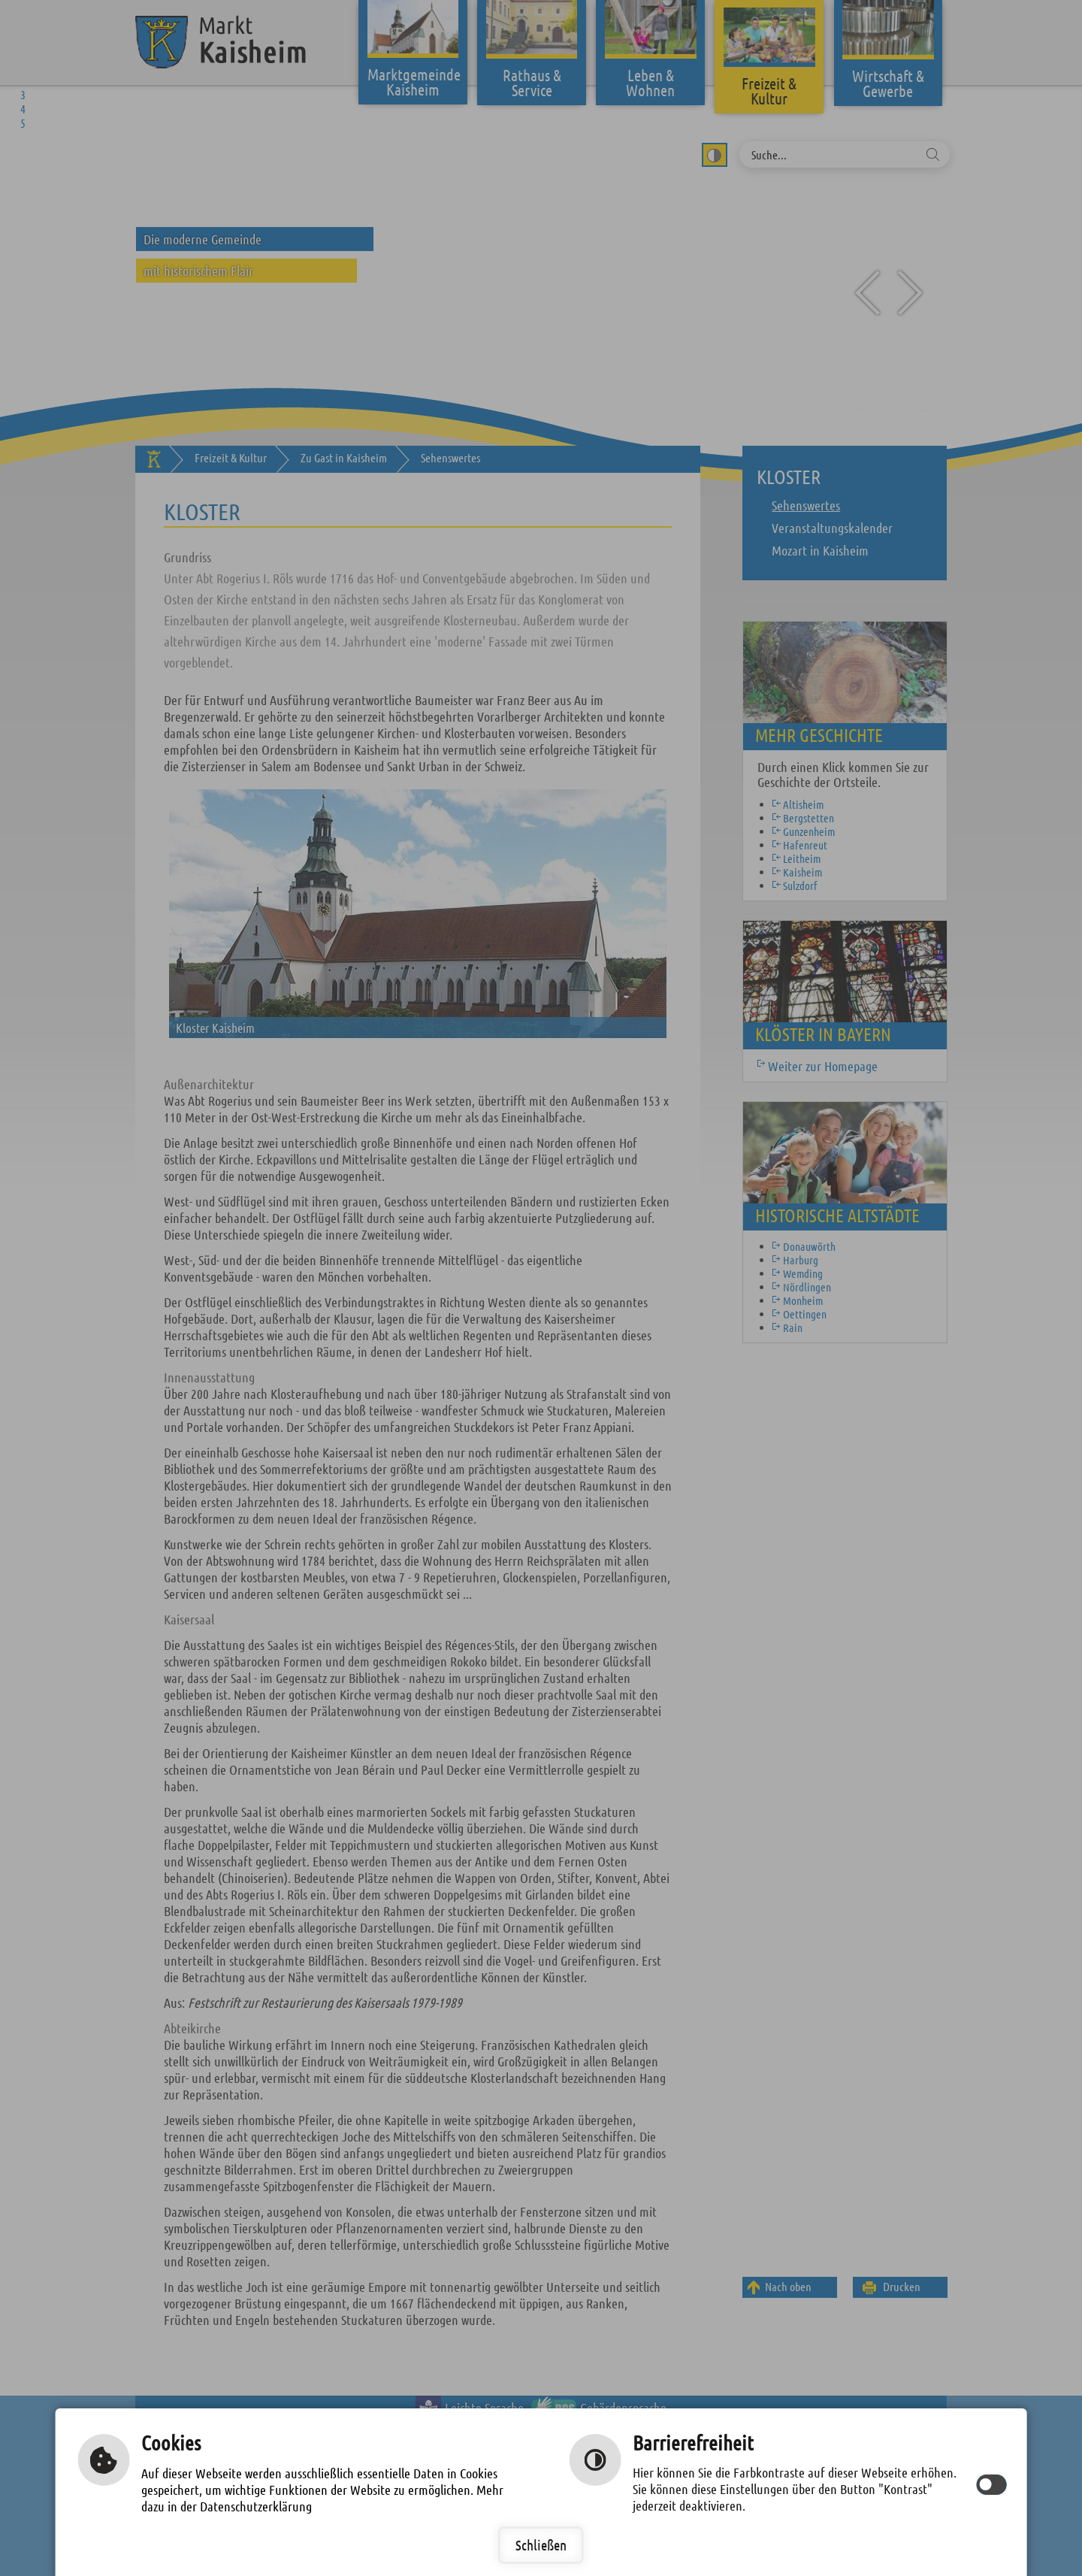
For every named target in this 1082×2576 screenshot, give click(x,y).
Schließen (541, 2544)
